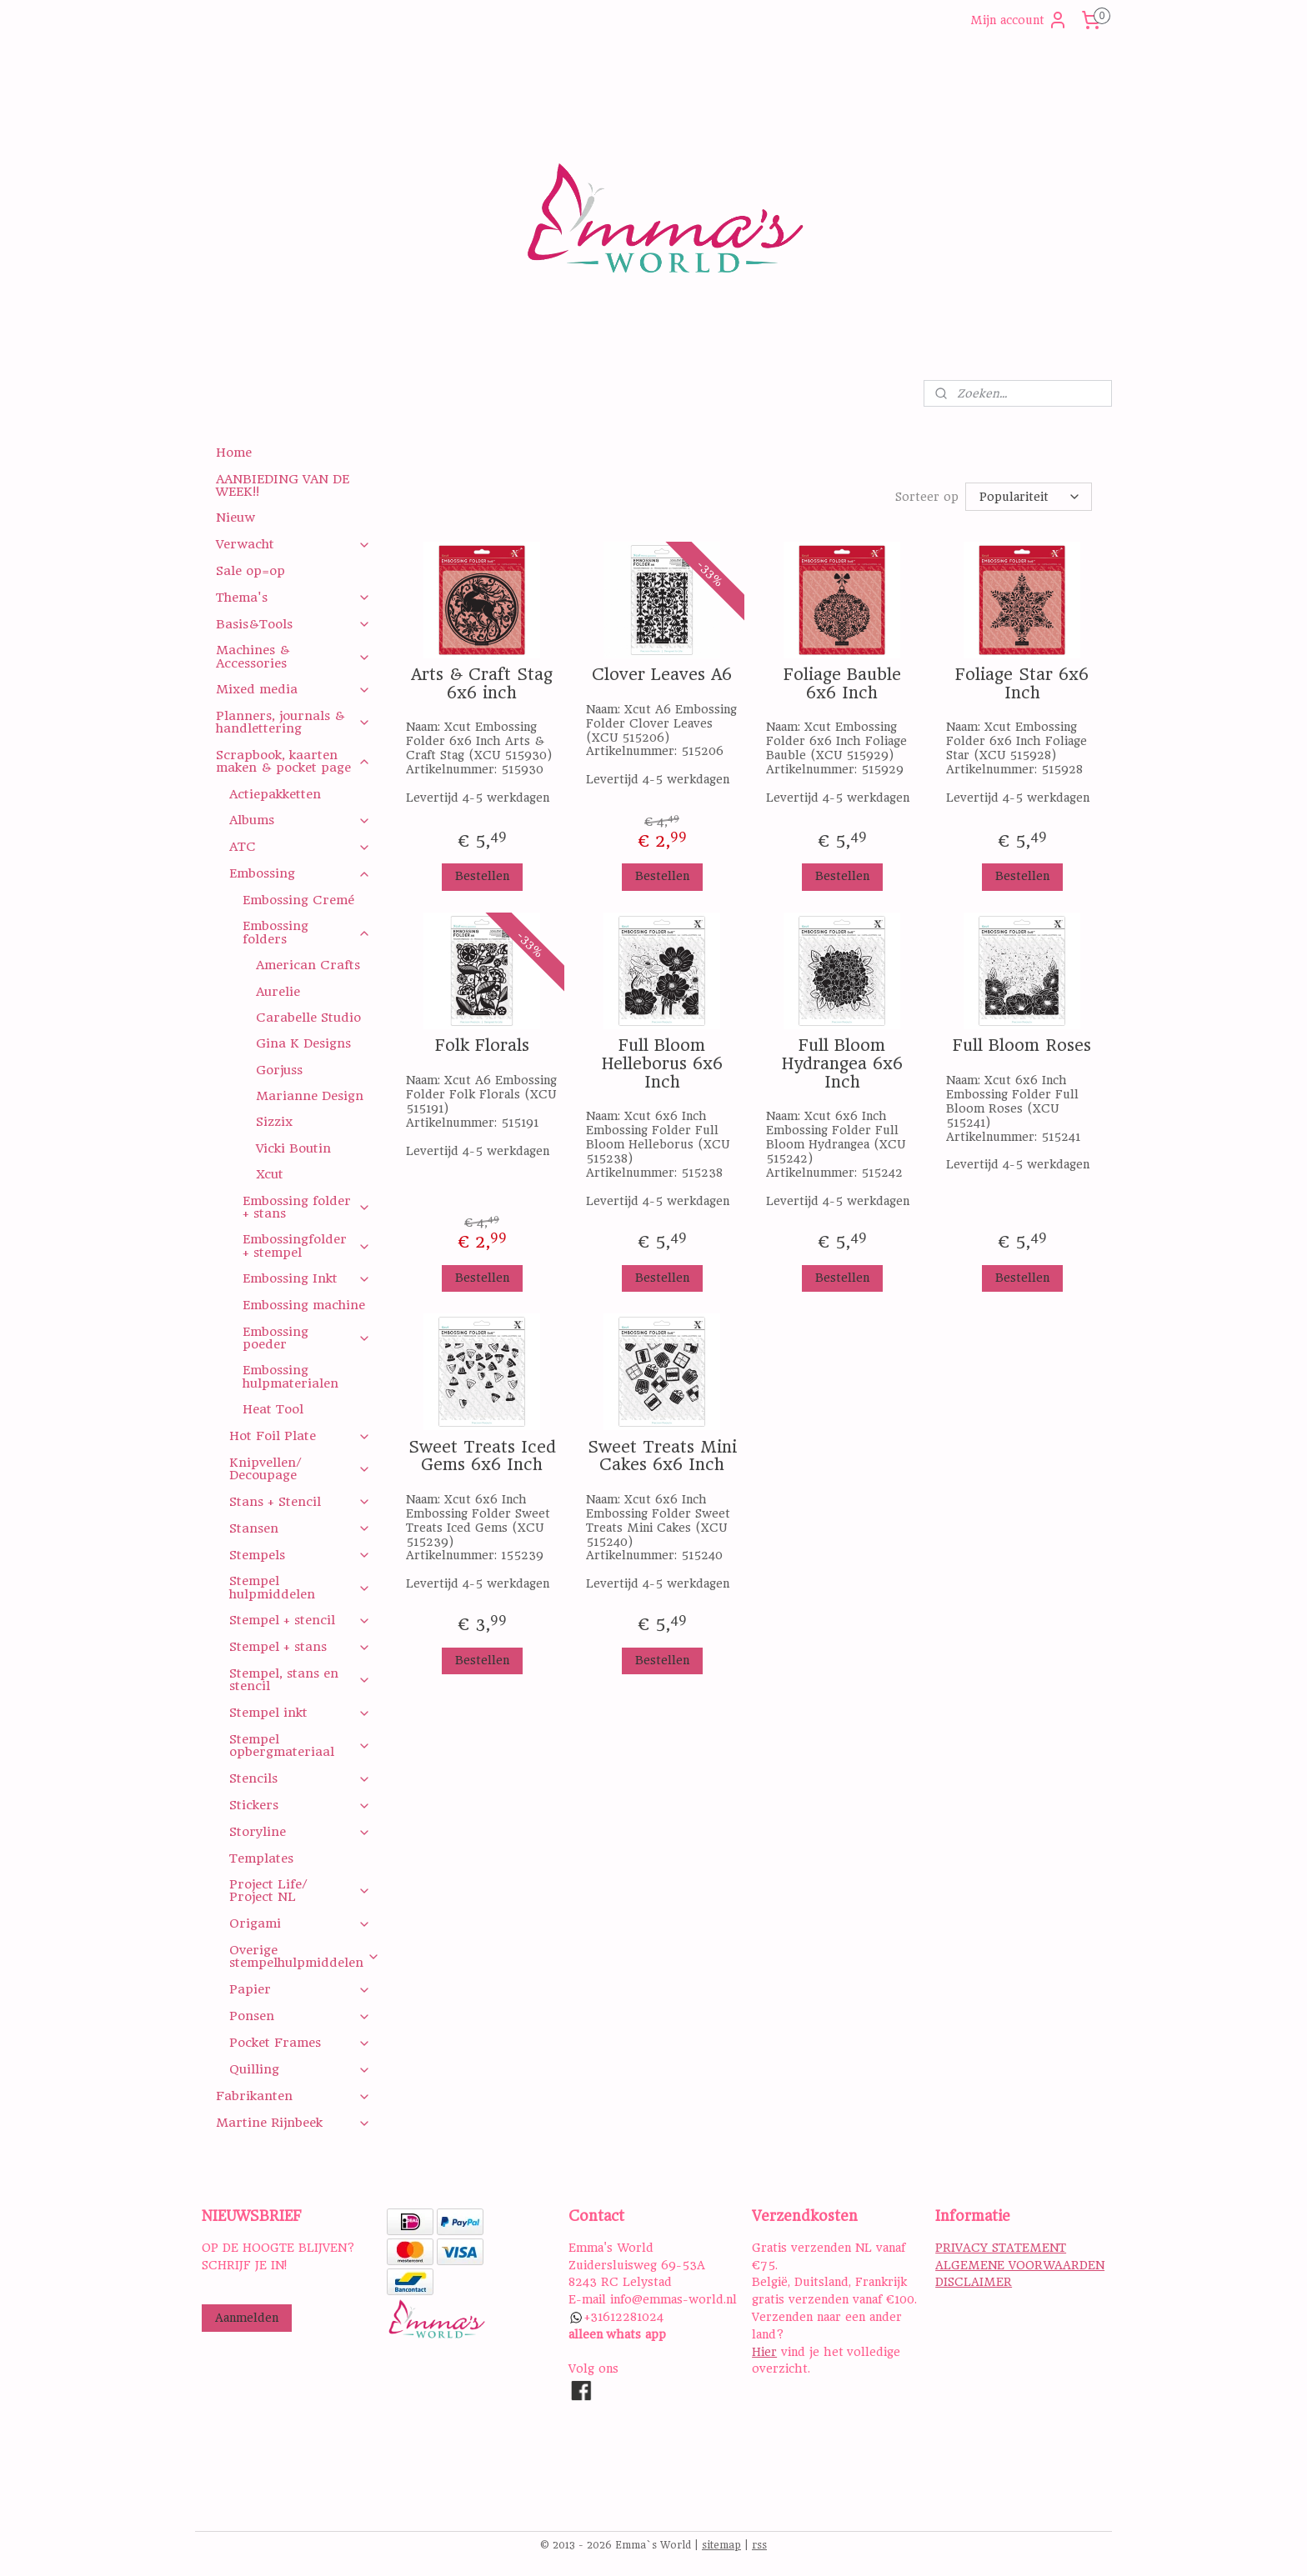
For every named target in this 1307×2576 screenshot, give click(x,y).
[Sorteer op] (1028, 496)
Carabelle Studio (308, 1017)
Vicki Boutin (293, 1148)
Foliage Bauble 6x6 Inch (841, 683)
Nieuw (235, 517)
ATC (299, 846)
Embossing (299, 873)
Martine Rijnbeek (293, 2122)
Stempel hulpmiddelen (299, 1587)
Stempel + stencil (299, 1620)
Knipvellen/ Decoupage (299, 1469)
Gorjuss (279, 1070)
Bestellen (481, 875)
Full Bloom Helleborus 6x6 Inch (661, 1063)
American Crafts (308, 965)
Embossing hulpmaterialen (290, 1376)
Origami (299, 1923)
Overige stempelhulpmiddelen (304, 1956)
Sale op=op (250, 570)
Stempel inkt (299, 1712)
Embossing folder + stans (306, 1207)
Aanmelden (246, 2317)
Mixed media (293, 689)
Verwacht (293, 544)
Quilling (299, 2069)
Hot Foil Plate (299, 1435)
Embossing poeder (306, 1338)
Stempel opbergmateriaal (299, 1745)
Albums (299, 820)
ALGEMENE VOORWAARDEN (1019, 2265)
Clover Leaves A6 (662, 674)
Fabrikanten (293, 2095)
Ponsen (299, 2015)
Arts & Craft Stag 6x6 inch (482, 683)
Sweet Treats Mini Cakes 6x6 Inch (661, 1455)
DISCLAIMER (973, 2281)
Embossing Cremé (298, 900)
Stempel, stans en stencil (299, 1679)
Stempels (299, 1555)
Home (234, 452)
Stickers (299, 1805)
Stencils (299, 1778)
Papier (299, 1989)
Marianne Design (309, 1095)
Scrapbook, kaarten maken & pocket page (293, 761)
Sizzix (274, 1121)
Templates (261, 1858)
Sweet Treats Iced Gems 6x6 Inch (481, 1455)
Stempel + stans (299, 1646)
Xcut (269, 1174)
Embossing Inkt (306, 1278)
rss (759, 2545)
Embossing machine (304, 1305)
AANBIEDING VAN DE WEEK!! (282, 485)
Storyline (299, 1831)
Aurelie (278, 991)
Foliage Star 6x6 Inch (1022, 683)
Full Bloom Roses (1022, 1045)
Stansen (299, 1528)
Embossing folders (306, 932)
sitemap (721, 2545)
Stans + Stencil (299, 1501)
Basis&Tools (293, 624)
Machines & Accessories (293, 656)
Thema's (293, 597)
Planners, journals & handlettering (293, 722)
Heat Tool (273, 1409)
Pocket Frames (299, 2042)
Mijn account (1019, 20)
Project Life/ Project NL (299, 1890)
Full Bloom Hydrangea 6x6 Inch (841, 1063)
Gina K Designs (303, 1043)
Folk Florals (481, 1045)
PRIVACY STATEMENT (1000, 2247)
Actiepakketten (275, 794)
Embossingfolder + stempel (306, 1245)
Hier (764, 2351)
